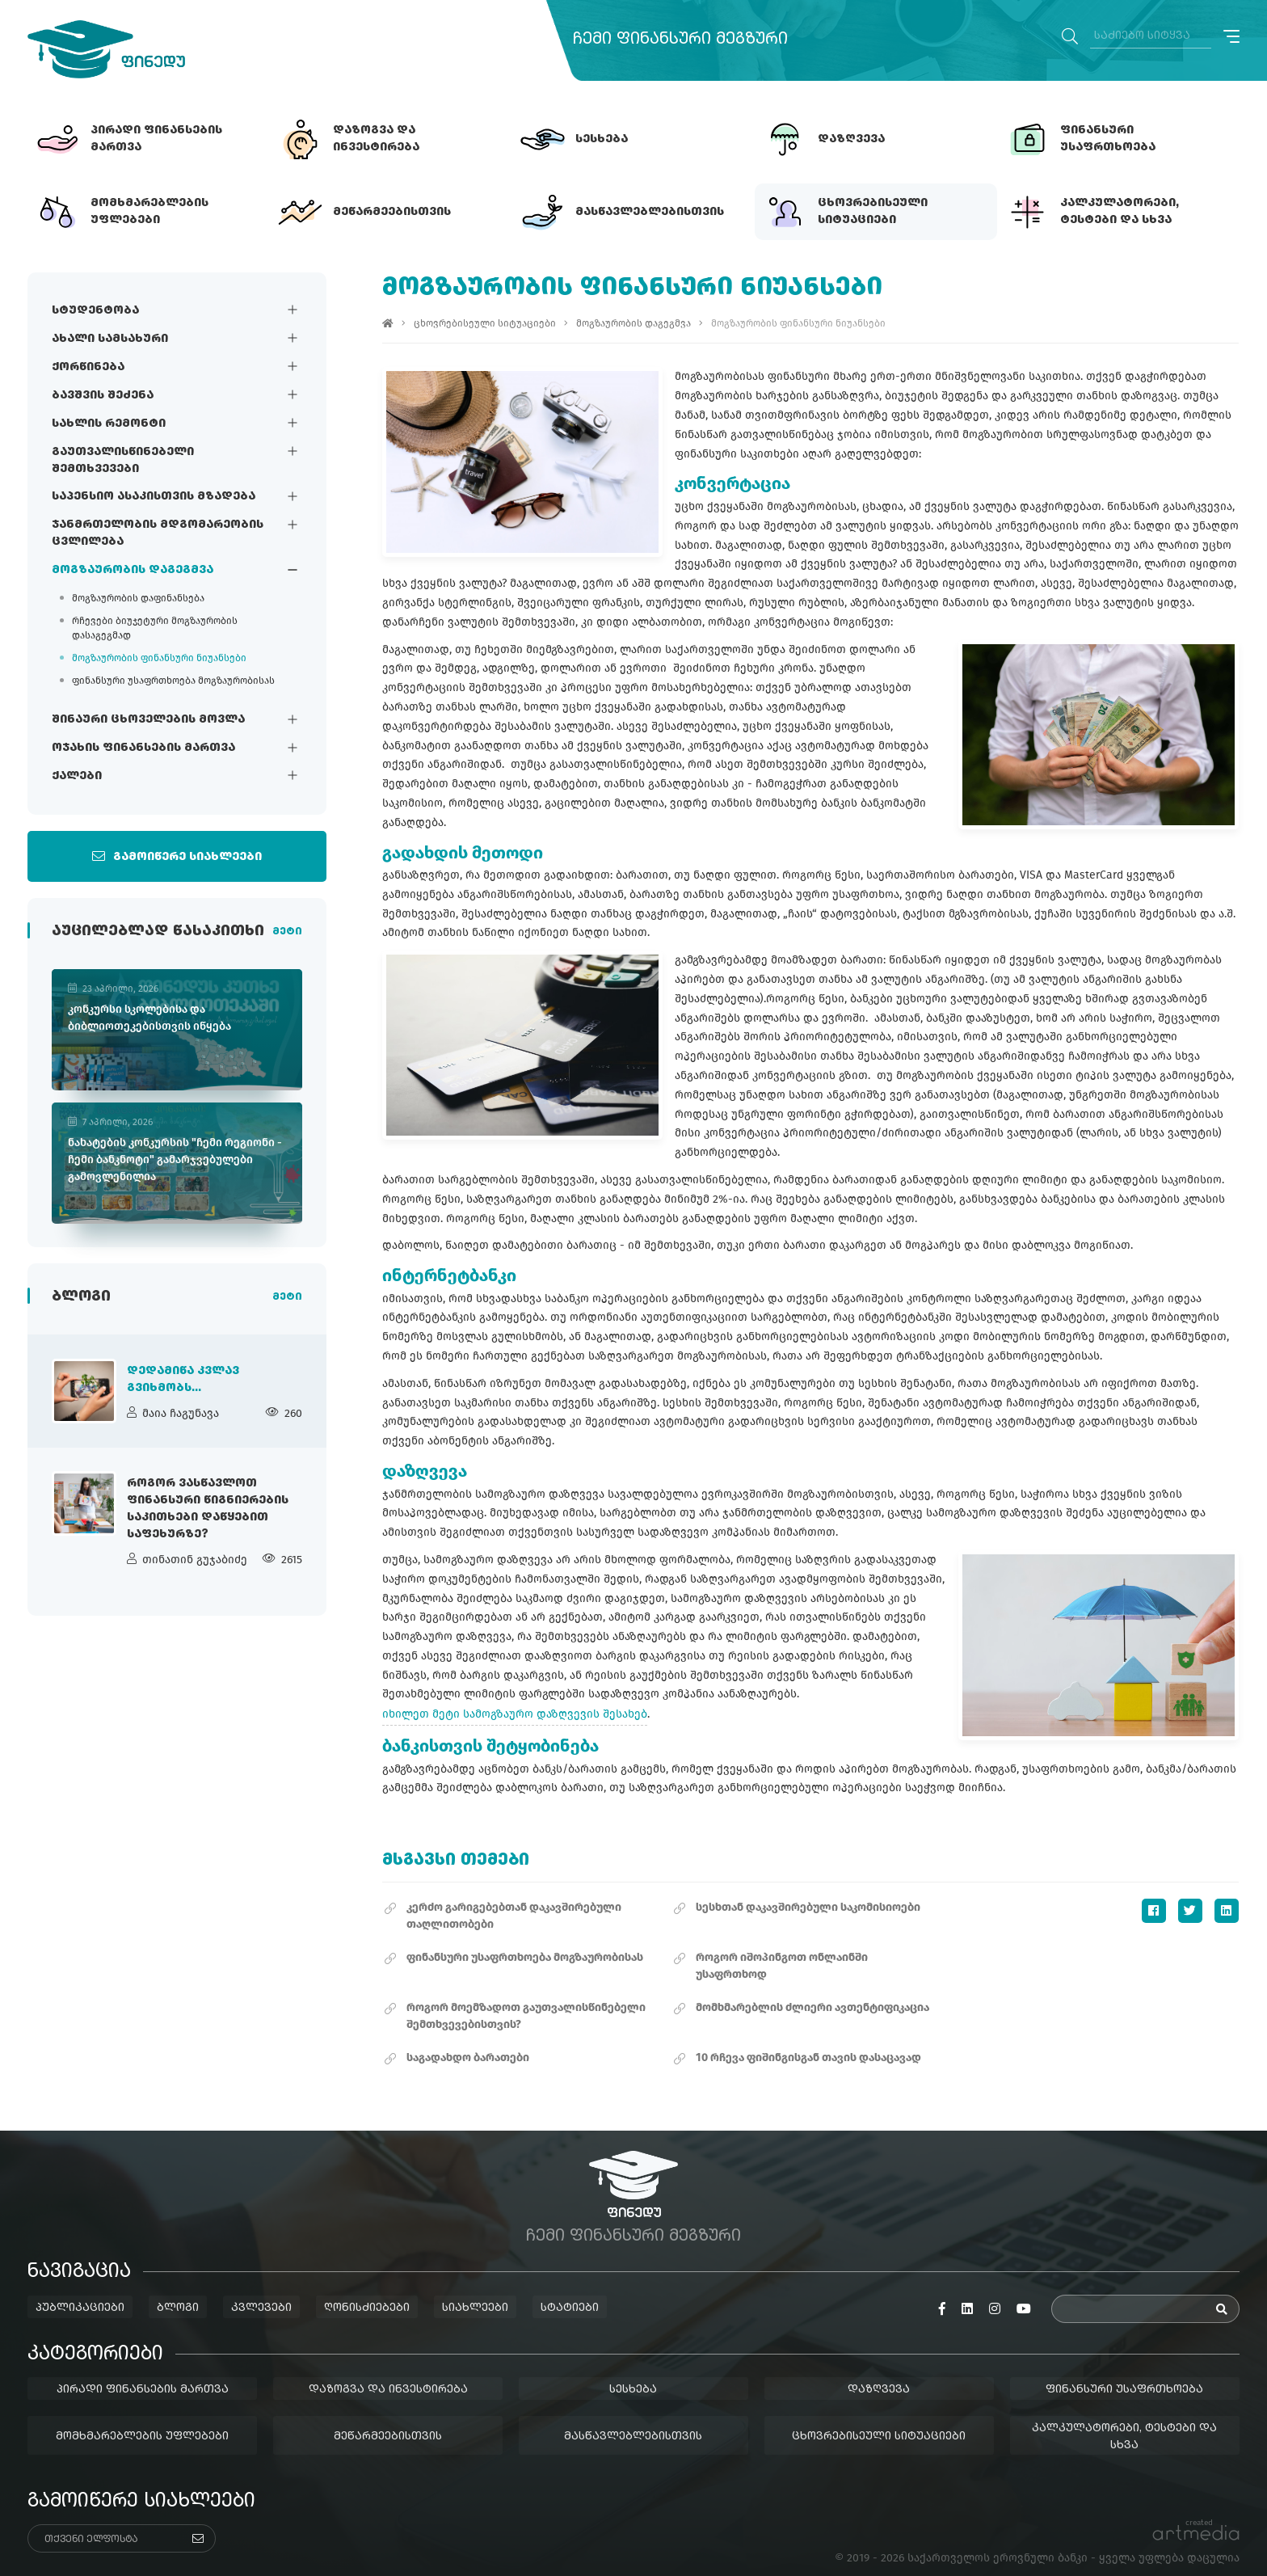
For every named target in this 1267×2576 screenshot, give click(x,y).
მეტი (287, 933)
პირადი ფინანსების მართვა (143, 2370)
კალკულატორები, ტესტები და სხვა (1125, 2417)
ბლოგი (178, 2289)
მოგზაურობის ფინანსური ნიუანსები (159, 658)
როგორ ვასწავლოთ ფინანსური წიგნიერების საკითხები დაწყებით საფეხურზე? (207, 1513)
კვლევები (261, 2289)
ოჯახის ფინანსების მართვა (143, 748)
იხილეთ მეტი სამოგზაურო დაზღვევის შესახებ (515, 1695)
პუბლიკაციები (80, 2289)
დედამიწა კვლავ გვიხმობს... (183, 1382)
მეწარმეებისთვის (388, 2416)
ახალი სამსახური (110, 338)
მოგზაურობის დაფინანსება (138, 599)
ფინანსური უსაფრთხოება (1125, 2370)
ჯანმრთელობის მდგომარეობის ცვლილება (157, 534)
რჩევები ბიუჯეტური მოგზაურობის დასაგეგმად (155, 629)
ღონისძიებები (367, 2289)
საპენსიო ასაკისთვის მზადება (153, 497)
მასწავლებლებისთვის (634, 2416)
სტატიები (570, 2289)
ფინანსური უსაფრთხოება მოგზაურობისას (173, 681)
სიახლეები (475, 2289)
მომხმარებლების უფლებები (142, 2416)
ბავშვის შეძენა (103, 395)
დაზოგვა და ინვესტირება (388, 2370)
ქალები (77, 776)
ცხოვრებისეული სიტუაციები (486, 323)
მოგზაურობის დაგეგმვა (132, 570)
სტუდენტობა (95, 310)
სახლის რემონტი (109, 423)
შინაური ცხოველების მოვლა (148, 720)
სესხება (634, 2370)
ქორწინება (88, 367)
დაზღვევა (879, 2370)
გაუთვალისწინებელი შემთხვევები (123, 460)
